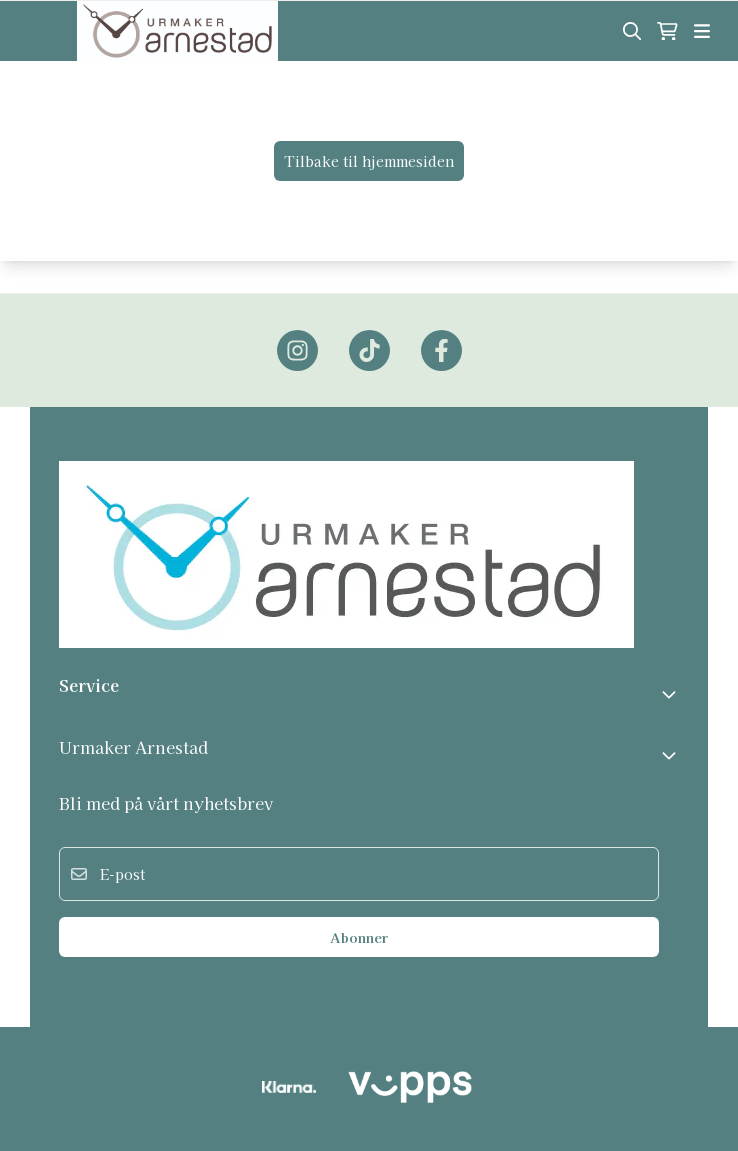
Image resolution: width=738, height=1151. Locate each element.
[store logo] (177, 31)
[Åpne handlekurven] (667, 31)
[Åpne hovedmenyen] (702, 31)
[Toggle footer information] (671, 694)
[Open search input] (632, 31)
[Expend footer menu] (671, 755)
